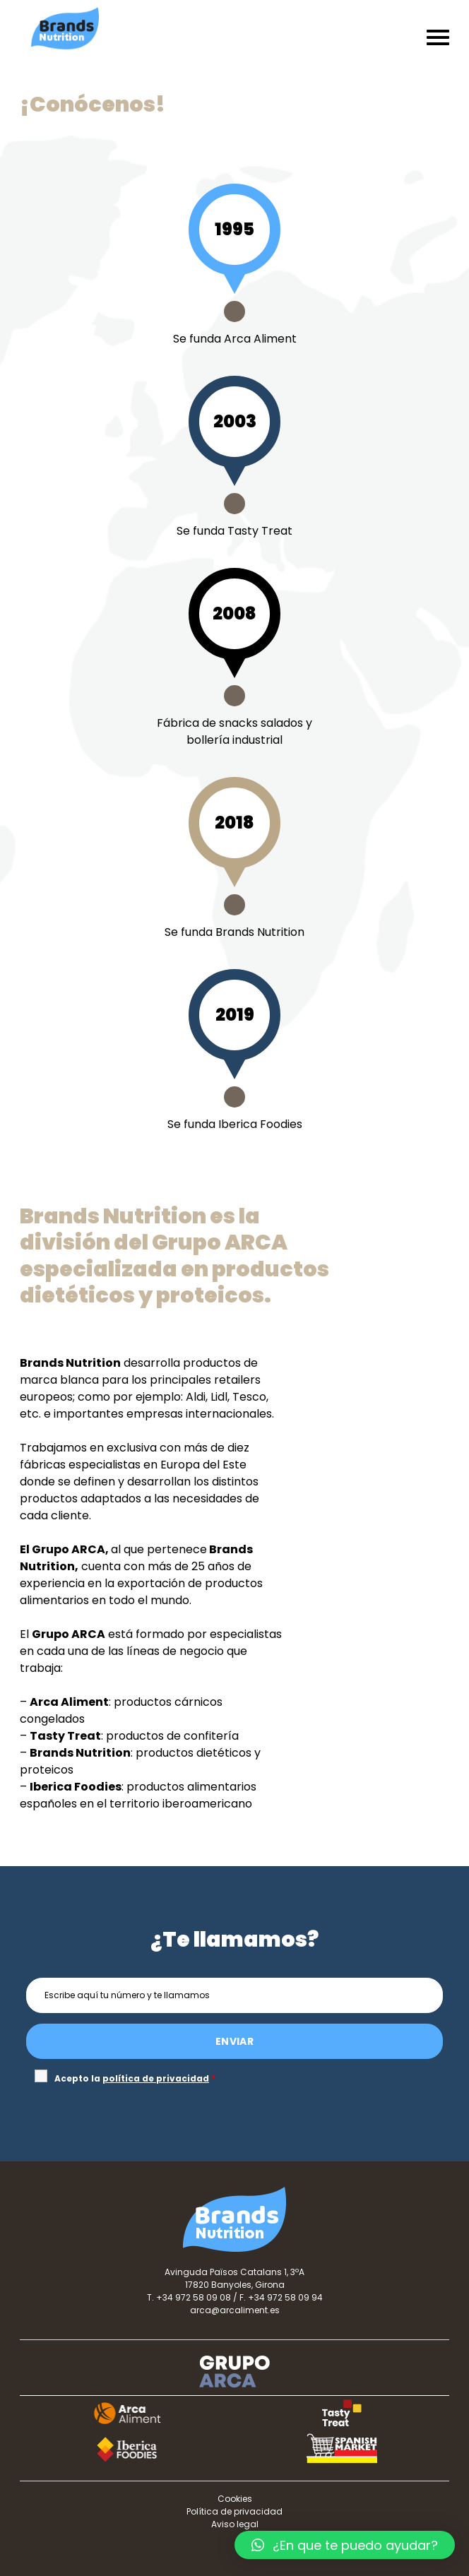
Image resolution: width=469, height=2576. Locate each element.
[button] (344, 2545)
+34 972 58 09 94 (285, 2297)
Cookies (235, 2499)
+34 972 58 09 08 (193, 2297)
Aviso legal (235, 2524)
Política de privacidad (234, 2511)
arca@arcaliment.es (235, 2310)
